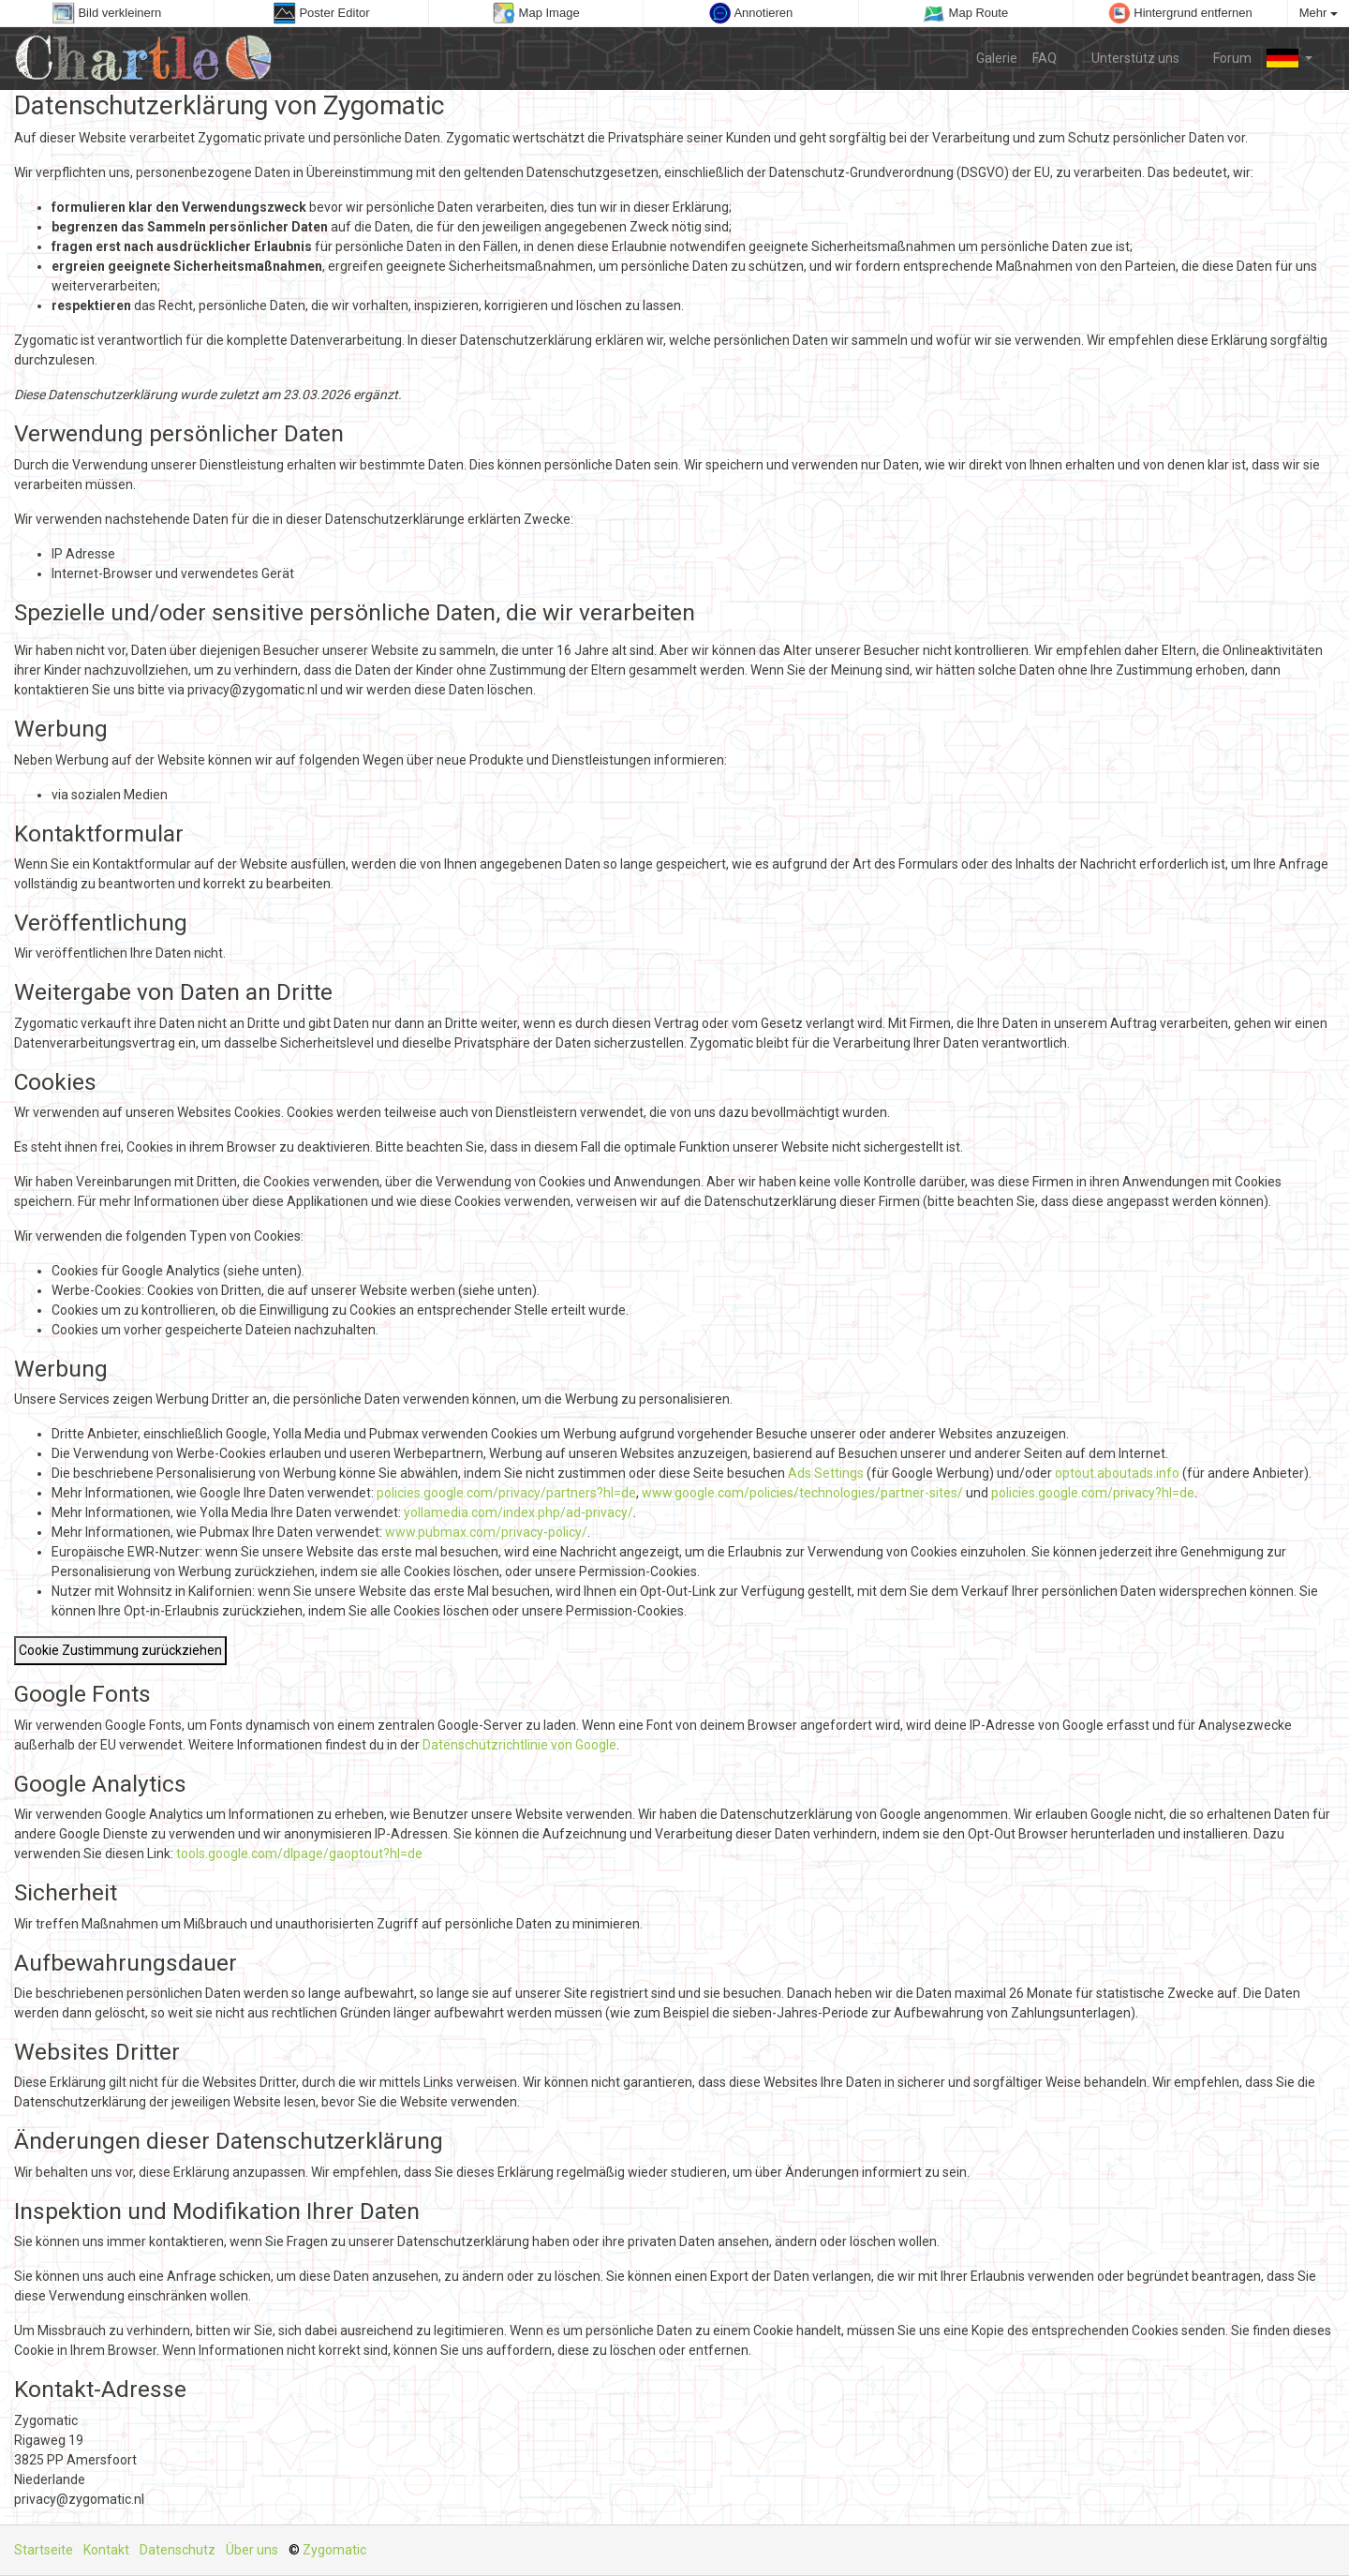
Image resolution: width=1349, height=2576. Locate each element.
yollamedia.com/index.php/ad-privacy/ (518, 1512)
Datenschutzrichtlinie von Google (519, 1744)
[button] (1289, 58)
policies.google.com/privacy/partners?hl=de (506, 1492)
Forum (1223, 57)
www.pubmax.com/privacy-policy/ (486, 1532)
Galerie (996, 58)
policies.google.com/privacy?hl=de (1092, 1492)
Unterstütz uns (1125, 57)
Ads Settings (826, 1473)
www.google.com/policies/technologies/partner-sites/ (802, 1492)
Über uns (252, 2549)
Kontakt (106, 2549)
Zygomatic (334, 2549)
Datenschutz (177, 2549)
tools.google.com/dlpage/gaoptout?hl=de (299, 1853)
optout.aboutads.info (1117, 1473)
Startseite (43, 2549)
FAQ (1044, 58)
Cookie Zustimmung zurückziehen (120, 1650)
